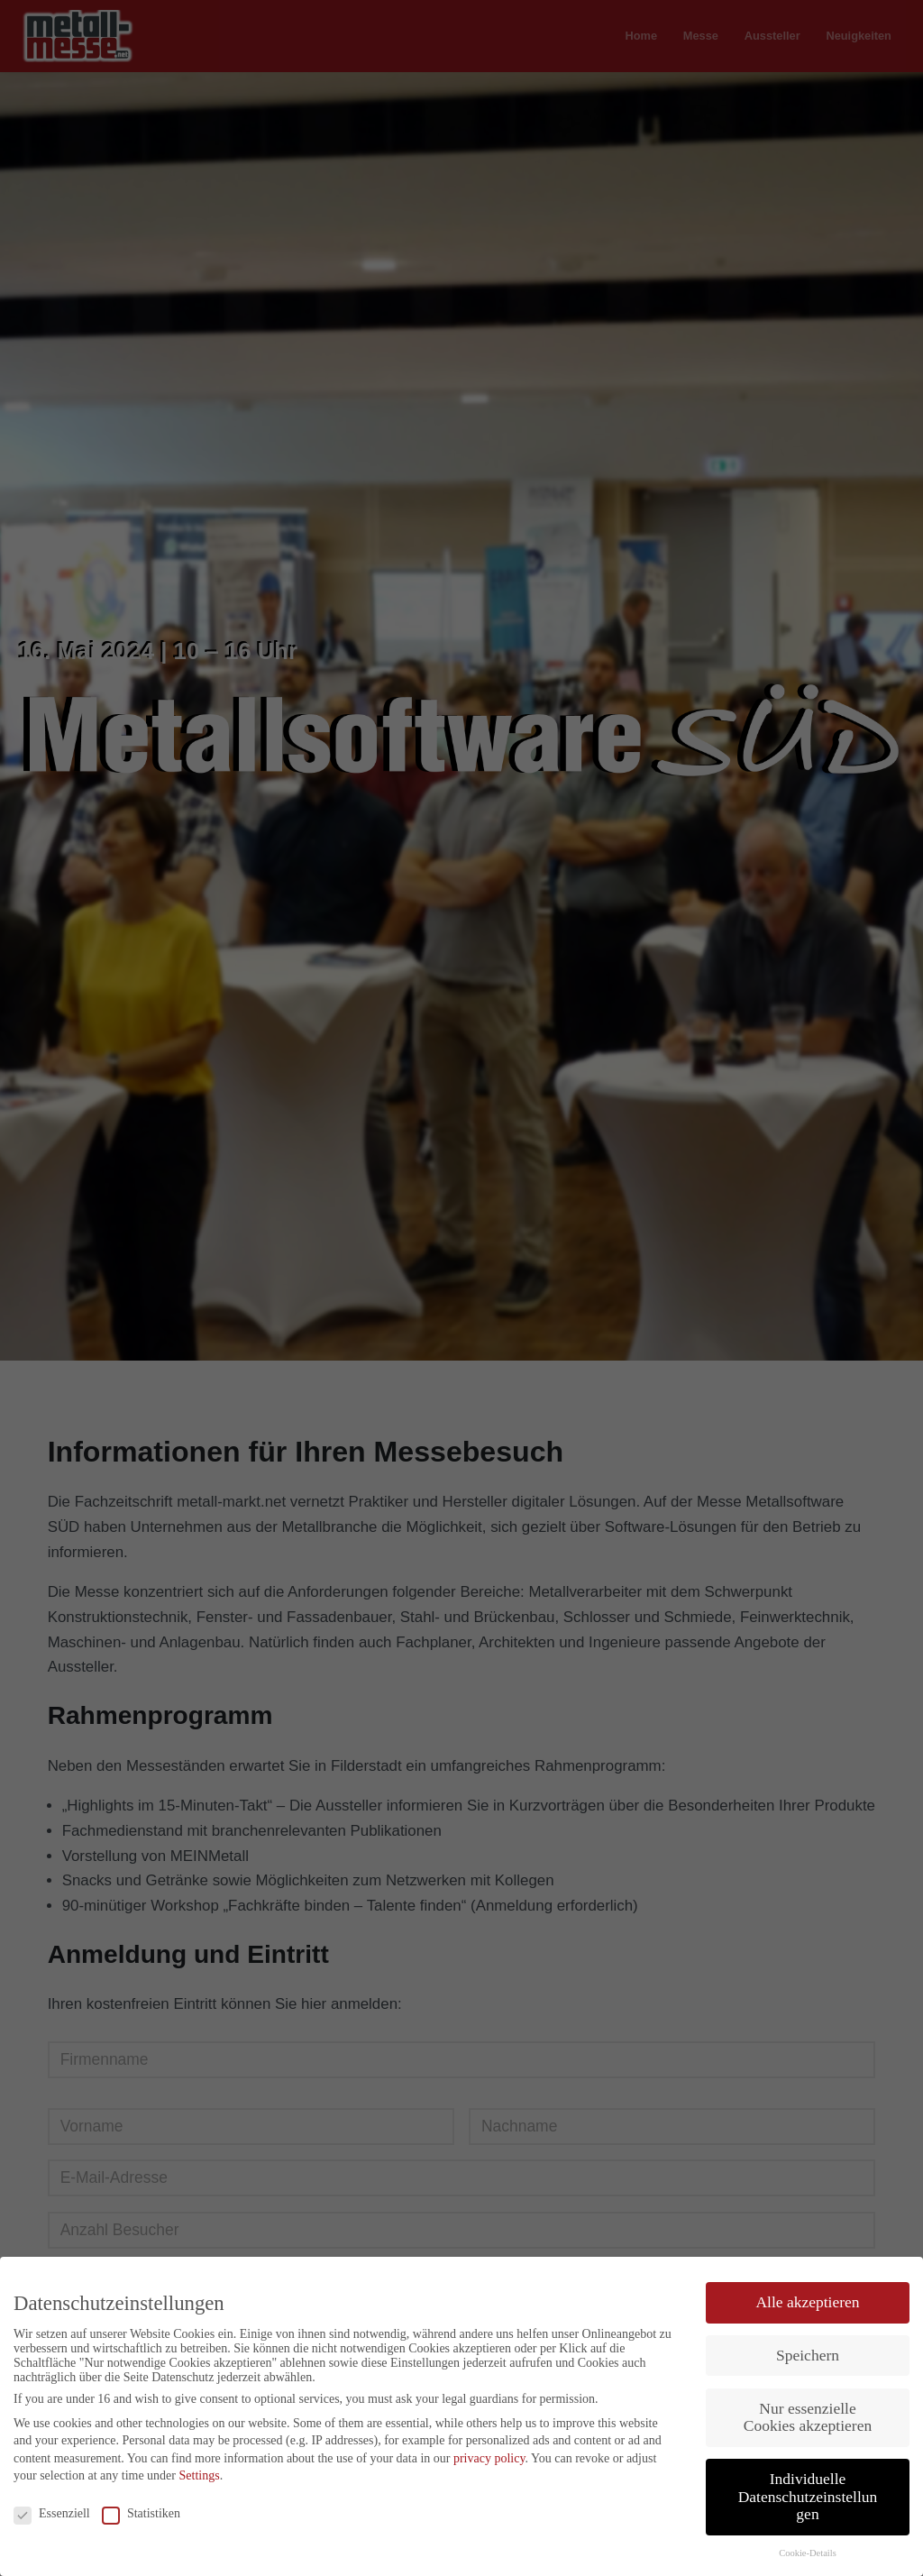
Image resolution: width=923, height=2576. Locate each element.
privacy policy (489, 2458)
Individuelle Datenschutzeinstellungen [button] (808, 2496)
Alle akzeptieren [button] (807, 2302)
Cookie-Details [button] (807, 2553)
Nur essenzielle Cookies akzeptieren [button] (808, 2417)
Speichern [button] (807, 2355)
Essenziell (52, 2514)
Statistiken (141, 2514)
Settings (199, 2475)
